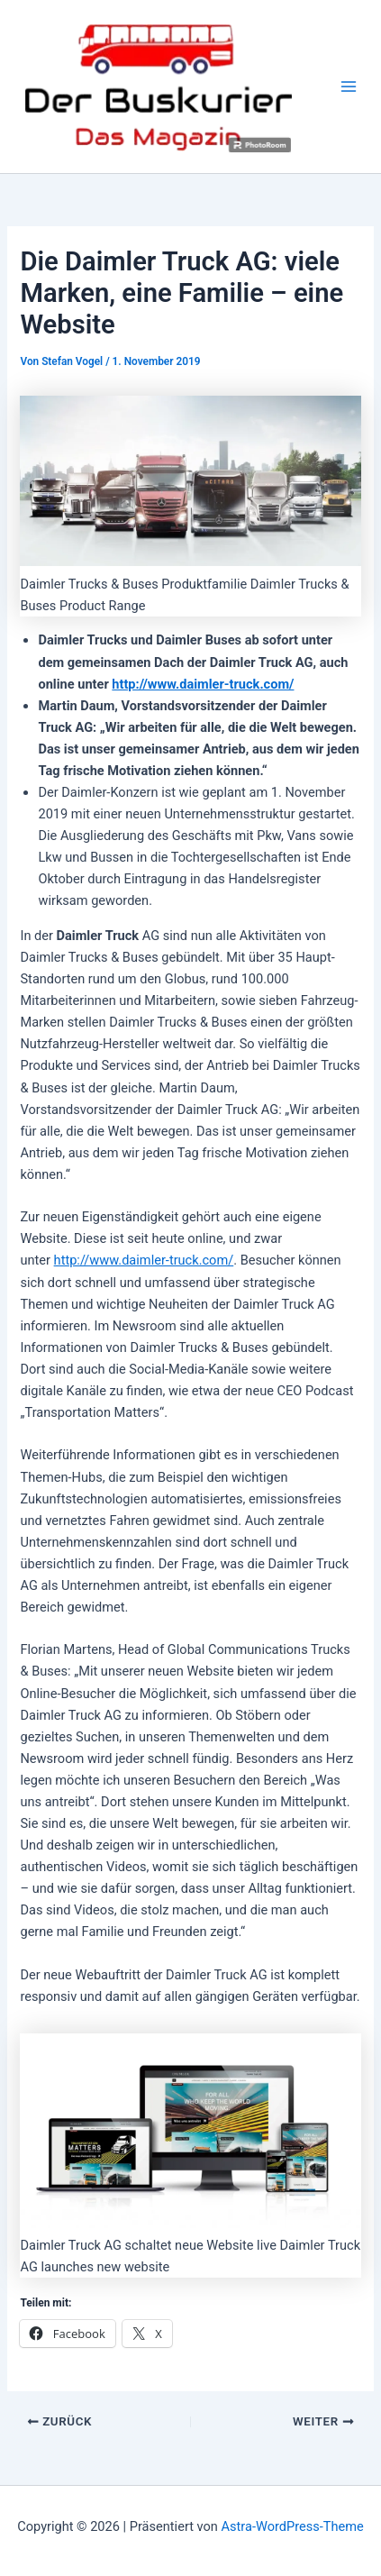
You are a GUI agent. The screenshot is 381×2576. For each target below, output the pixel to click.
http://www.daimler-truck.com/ (203, 684)
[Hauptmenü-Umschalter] (348, 86)
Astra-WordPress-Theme (293, 2526)
